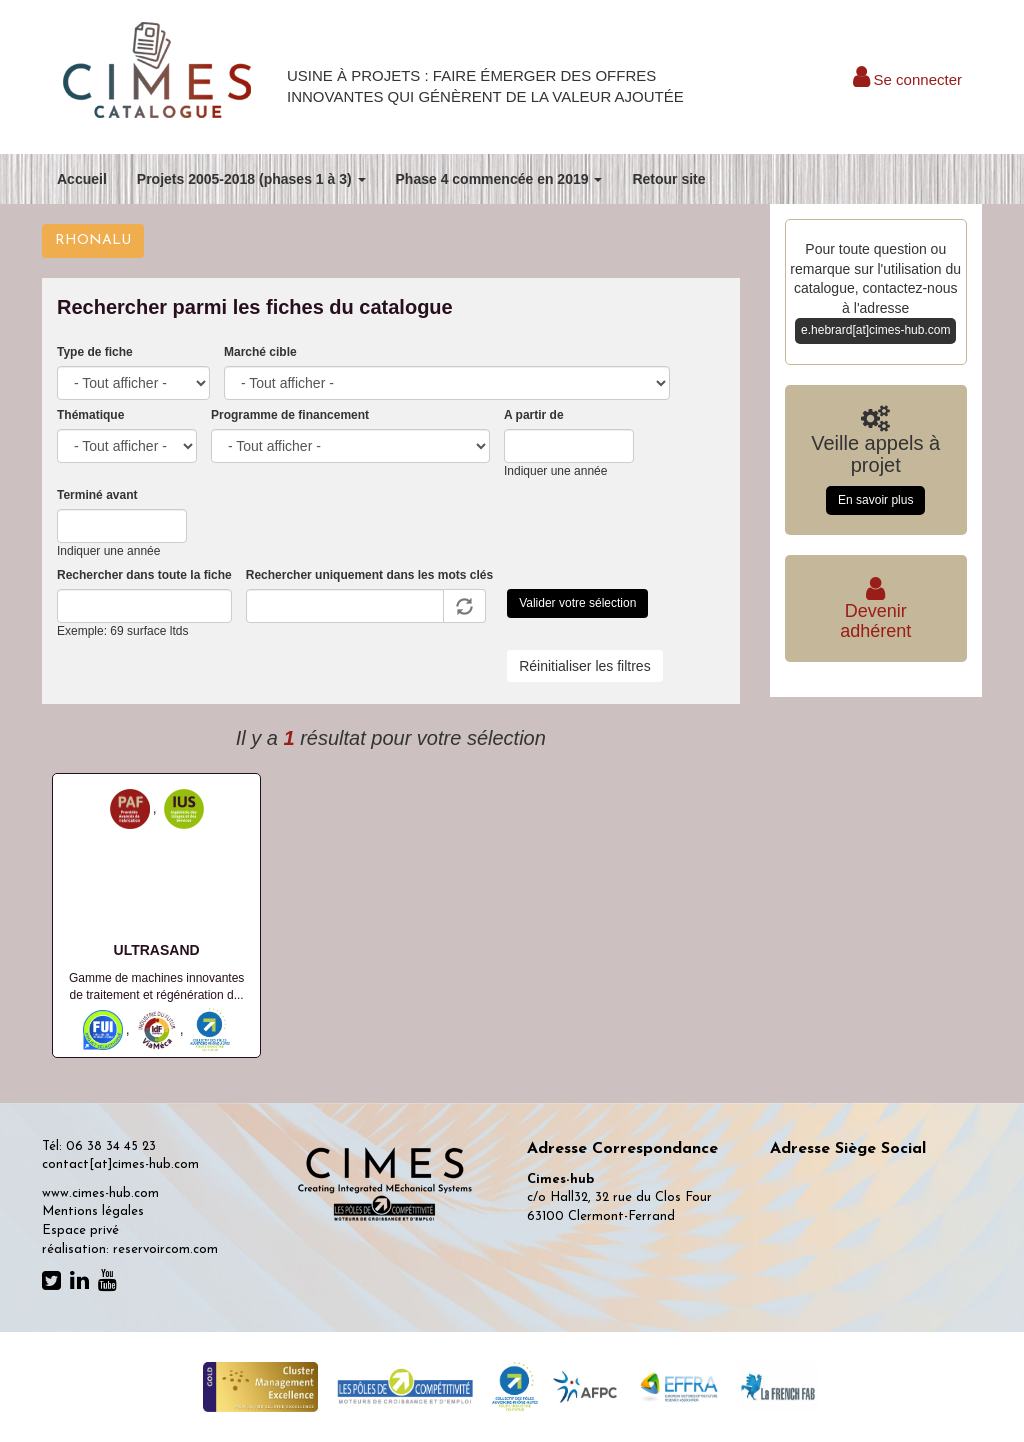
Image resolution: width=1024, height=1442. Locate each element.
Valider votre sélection (577, 603)
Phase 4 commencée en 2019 (499, 179)
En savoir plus (875, 500)
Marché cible (260, 352)
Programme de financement (290, 415)
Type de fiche (95, 352)
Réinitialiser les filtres (584, 666)
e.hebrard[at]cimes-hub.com (875, 330)
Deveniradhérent (875, 611)
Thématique (90, 415)
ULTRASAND (157, 950)
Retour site (668, 179)
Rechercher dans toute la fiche (144, 575)
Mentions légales (93, 1211)
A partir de (534, 415)
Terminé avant (97, 495)
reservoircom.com (165, 1249)
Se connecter (907, 79)
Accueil (82, 179)
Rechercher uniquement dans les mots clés (369, 575)
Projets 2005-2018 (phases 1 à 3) (251, 179)
